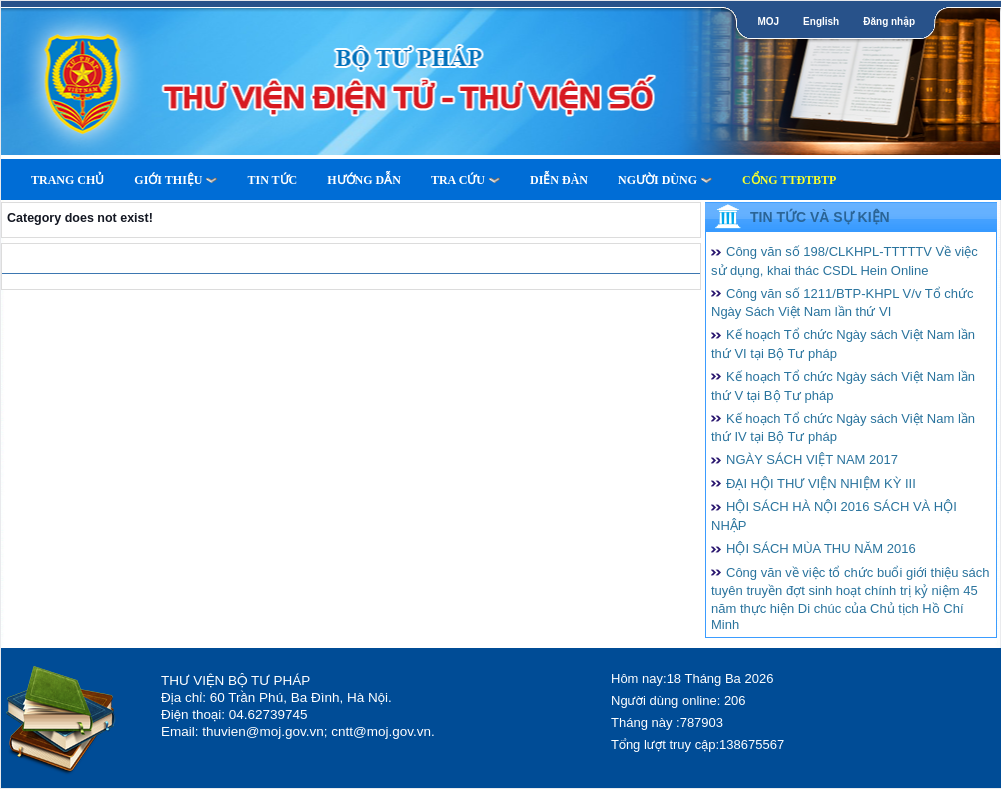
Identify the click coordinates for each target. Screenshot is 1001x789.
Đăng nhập (889, 21)
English (821, 21)
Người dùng (665, 180)
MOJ (768, 21)
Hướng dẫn (364, 180)
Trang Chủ (67, 180)
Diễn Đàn (559, 180)
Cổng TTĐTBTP (789, 180)
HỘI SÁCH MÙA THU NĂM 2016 (821, 548)
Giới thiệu (175, 180)
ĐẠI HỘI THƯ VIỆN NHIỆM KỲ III (821, 483)
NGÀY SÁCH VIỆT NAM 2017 (812, 459)
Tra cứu (465, 180)
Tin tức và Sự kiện (820, 217)
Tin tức (272, 180)
